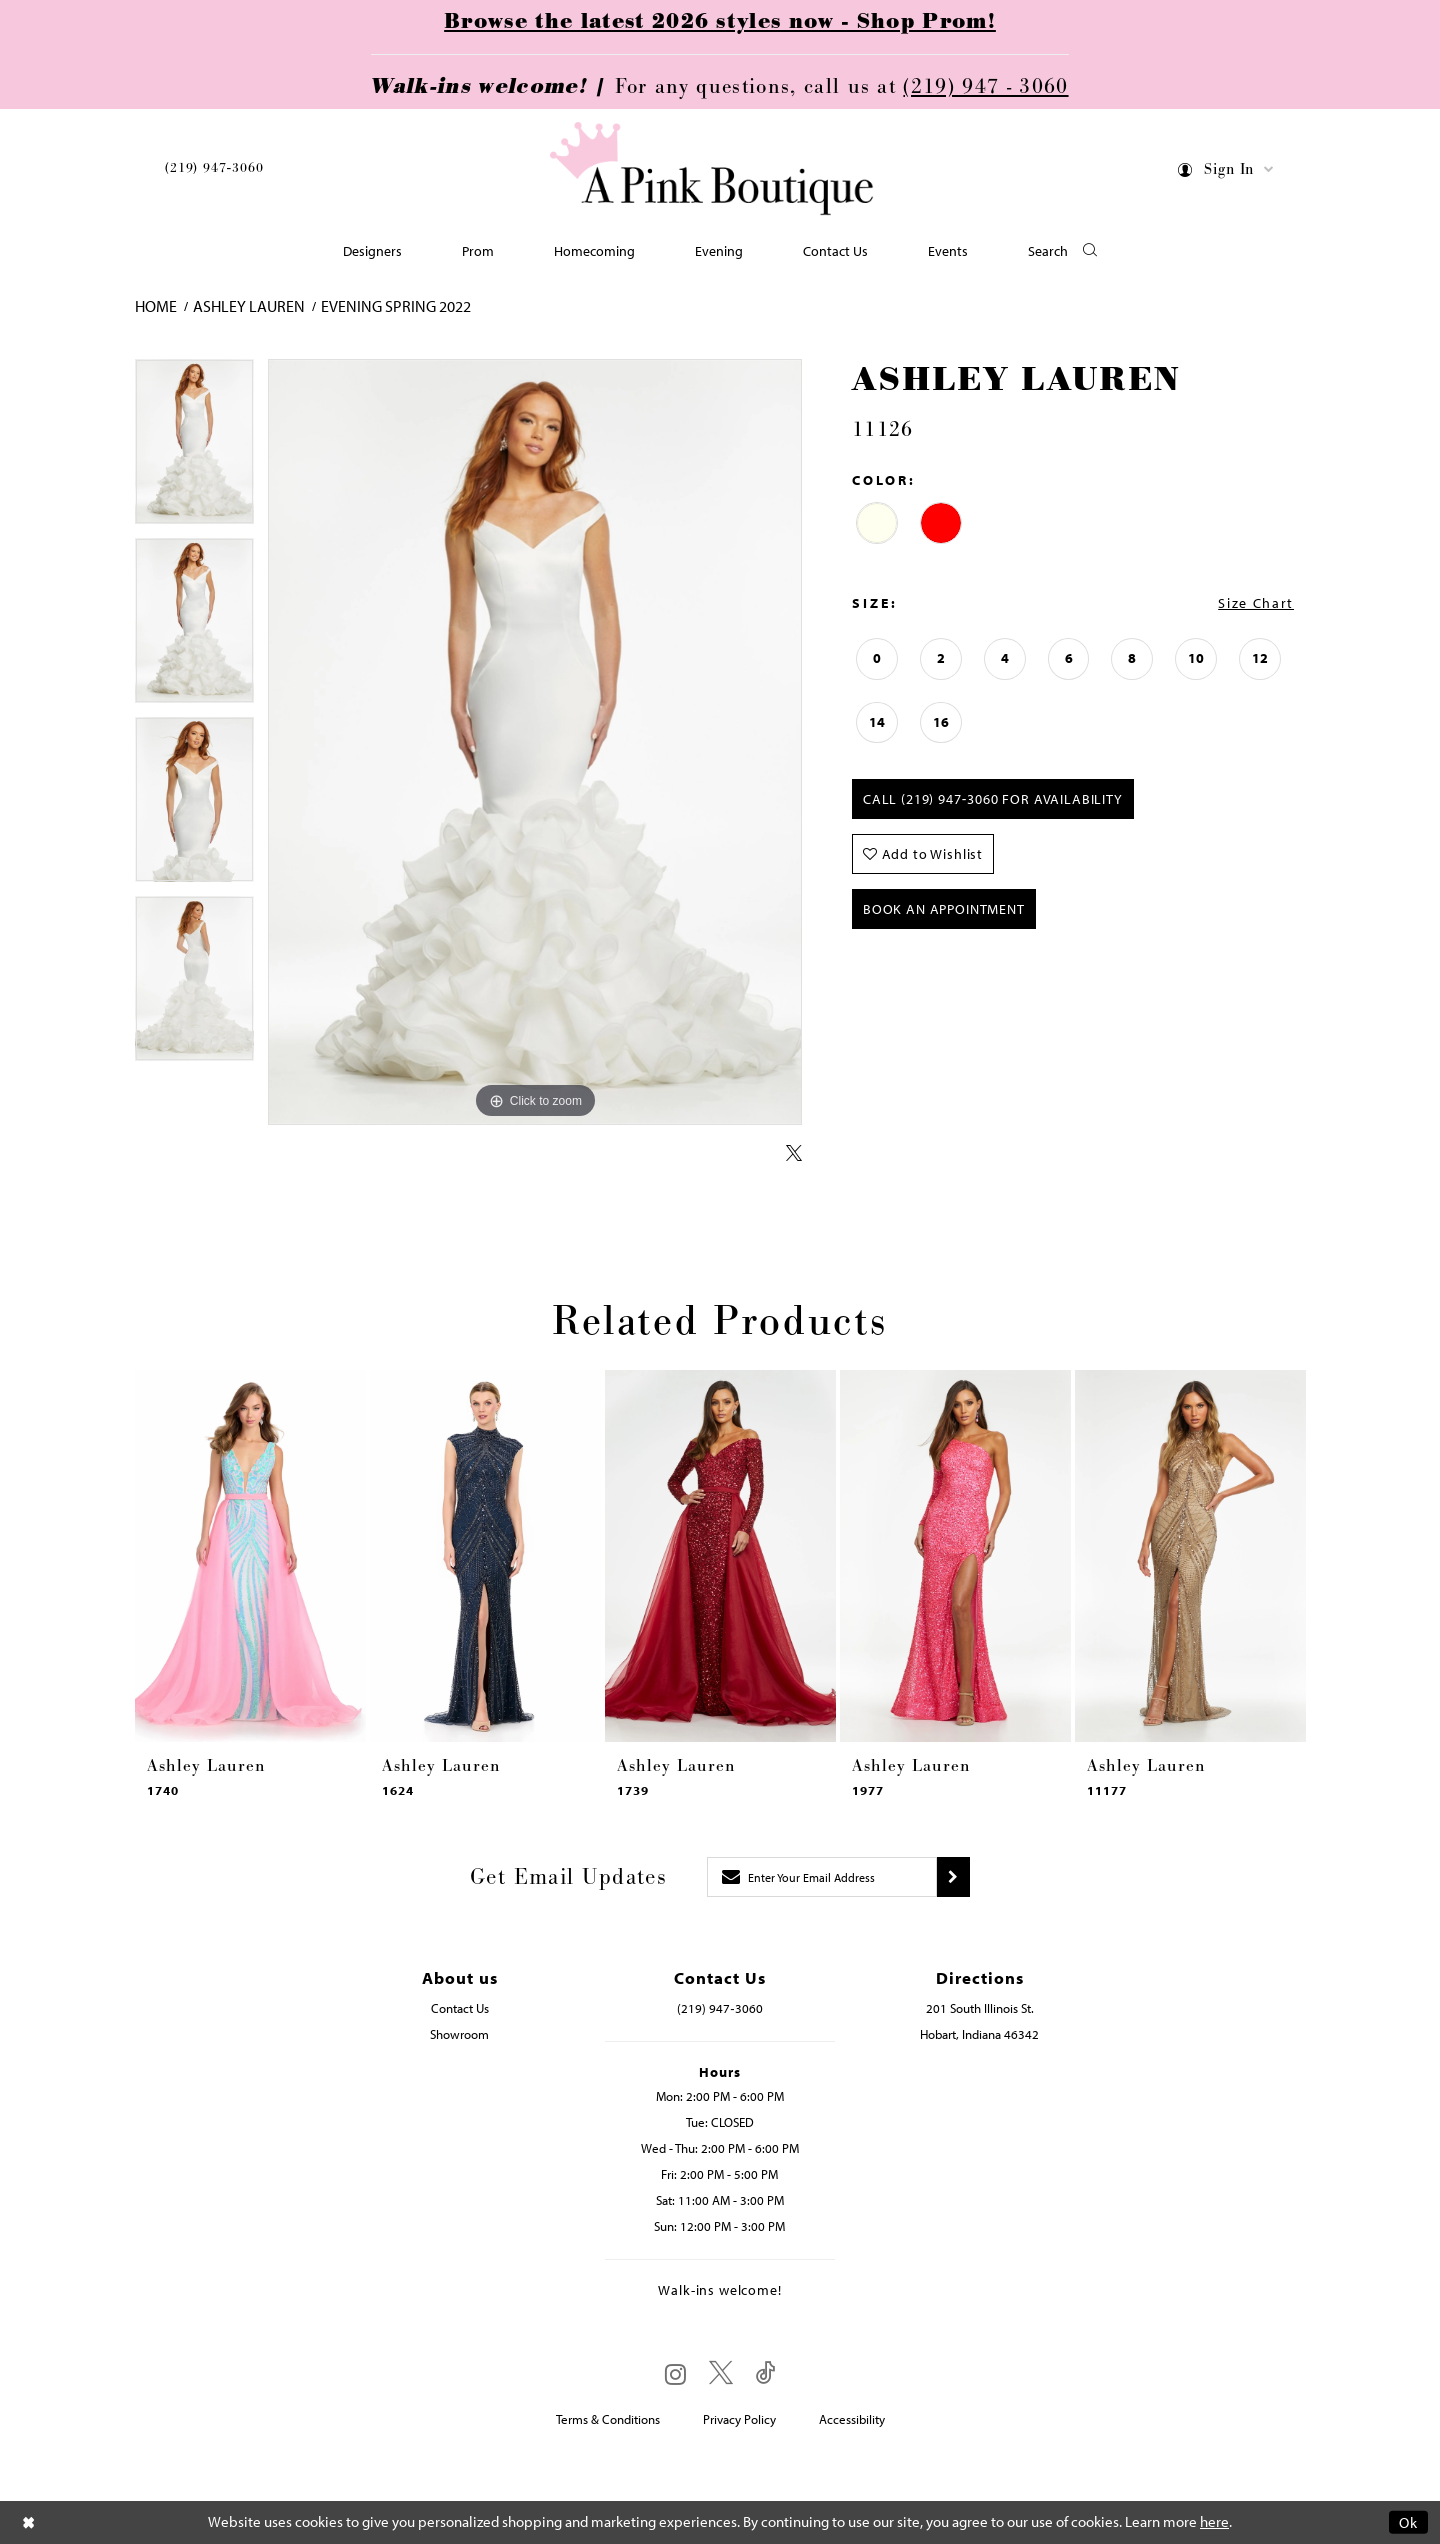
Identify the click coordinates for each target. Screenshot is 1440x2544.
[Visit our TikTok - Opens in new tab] (766, 2373)
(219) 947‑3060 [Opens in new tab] (719, 2008)
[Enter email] (822, 1877)
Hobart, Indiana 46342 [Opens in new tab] (979, 2034)
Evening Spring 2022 (396, 306)
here (1214, 2522)
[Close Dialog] (29, 2522)
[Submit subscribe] (953, 1877)
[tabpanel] (194, 448)
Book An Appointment (944, 909)
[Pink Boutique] (713, 169)
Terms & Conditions (608, 2419)
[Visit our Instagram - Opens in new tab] (675, 2374)
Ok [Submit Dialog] (1408, 2522)
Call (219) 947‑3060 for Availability (993, 799)
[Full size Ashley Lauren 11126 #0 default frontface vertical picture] (535, 742)
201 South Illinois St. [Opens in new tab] (980, 2008)
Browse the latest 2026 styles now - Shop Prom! (720, 22)
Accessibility (852, 2419)
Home (156, 306)
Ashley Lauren (249, 306)
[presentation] (250, 1556)
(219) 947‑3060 (214, 168)
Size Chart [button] (1256, 603)
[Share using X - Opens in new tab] (794, 1154)
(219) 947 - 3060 (985, 87)
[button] (1226, 172)
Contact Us (460, 2008)
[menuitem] (214, 171)
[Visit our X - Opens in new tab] (721, 2373)
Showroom (459, 2034)
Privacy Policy (739, 2419)
